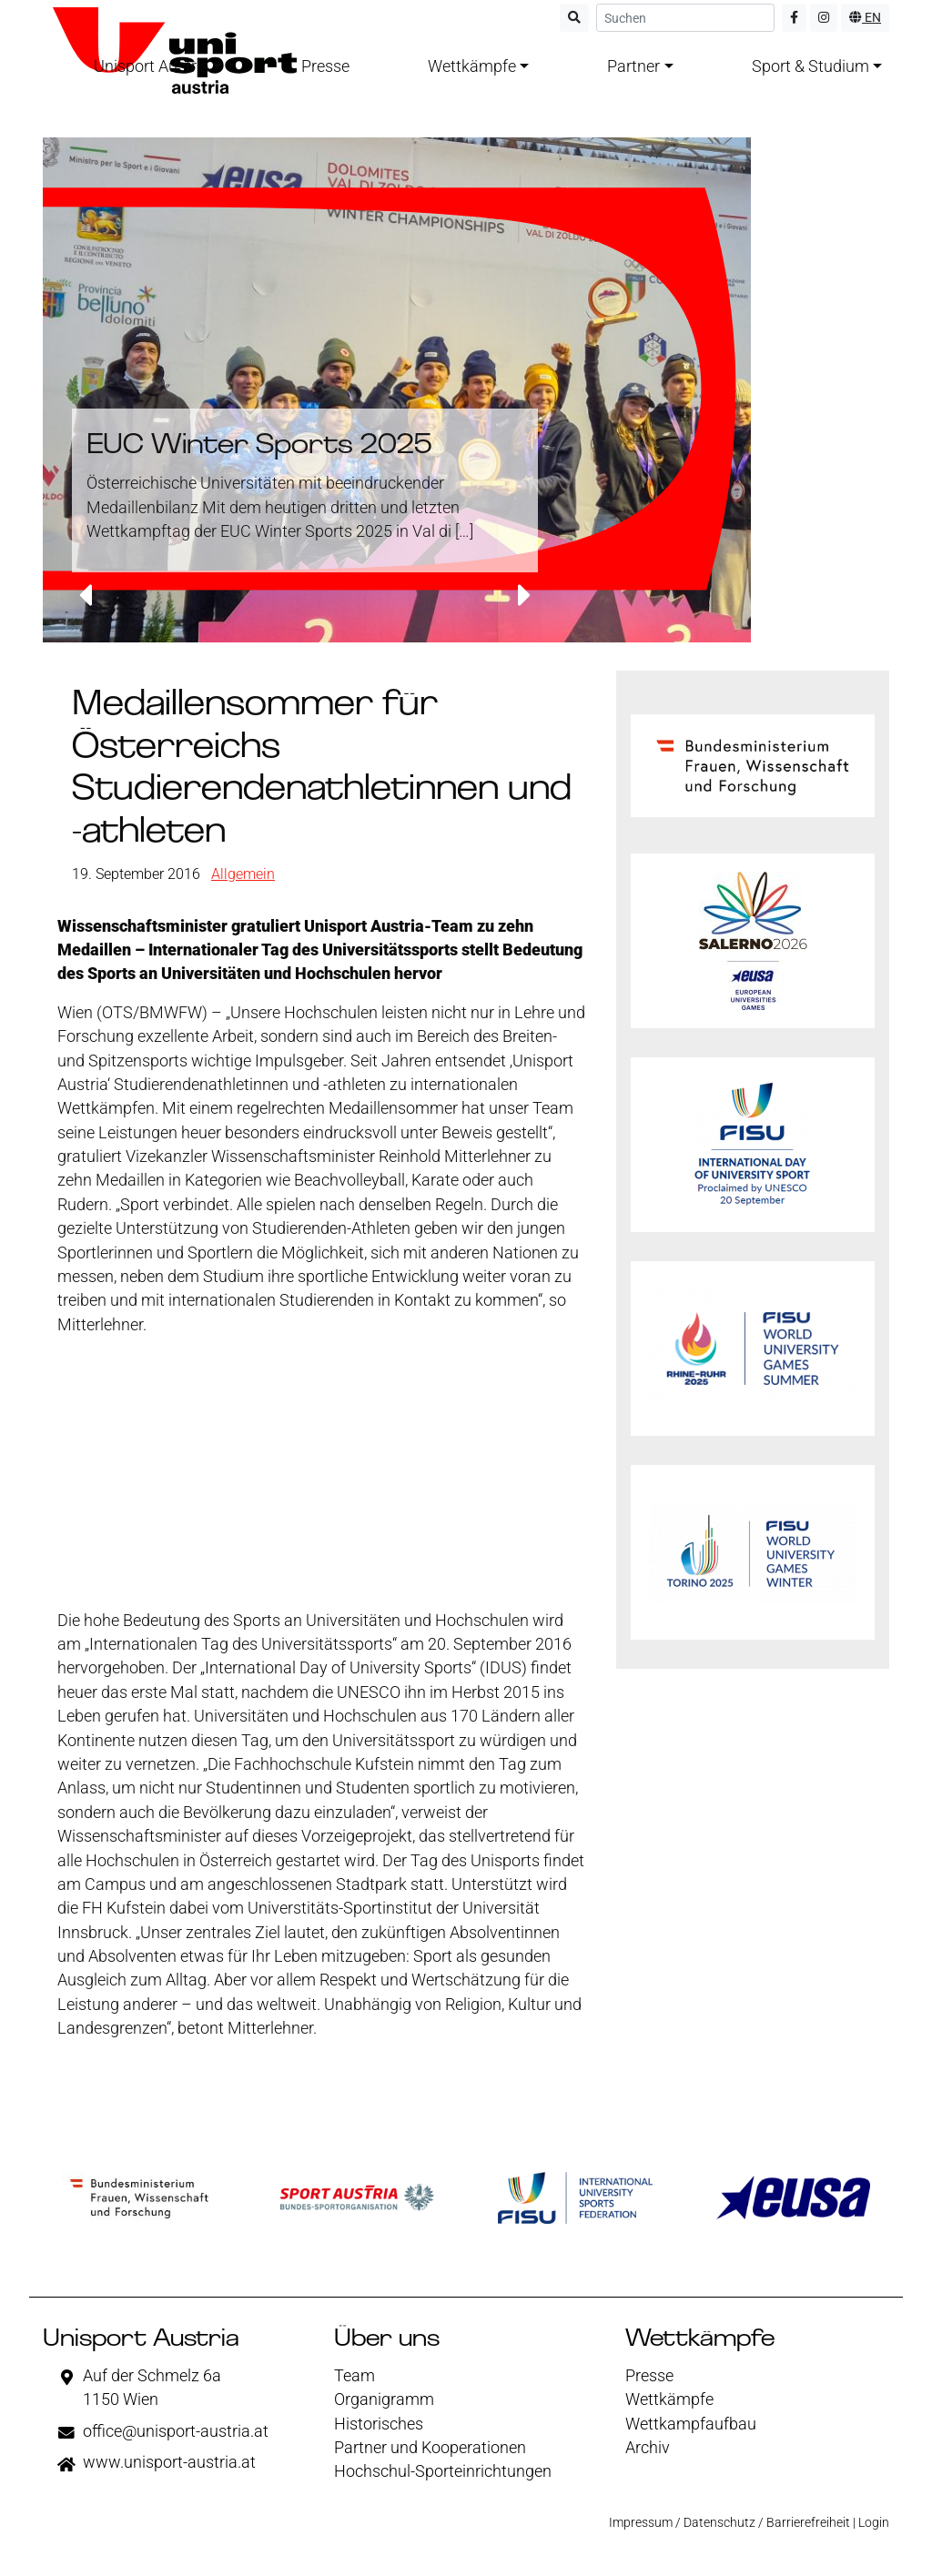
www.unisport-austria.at (169, 2462)
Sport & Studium (810, 66)
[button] (85, 597)
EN (865, 17)
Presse (325, 66)
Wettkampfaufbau (690, 2424)
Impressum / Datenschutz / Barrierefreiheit (729, 2522)
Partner (633, 66)
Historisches (378, 2424)
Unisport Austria (151, 66)
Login (873, 2522)
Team (354, 2376)
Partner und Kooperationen (430, 2448)
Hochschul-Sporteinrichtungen (443, 2471)
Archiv (647, 2448)
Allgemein (243, 874)
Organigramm (384, 2399)
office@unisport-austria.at (175, 2431)
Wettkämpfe (472, 66)
